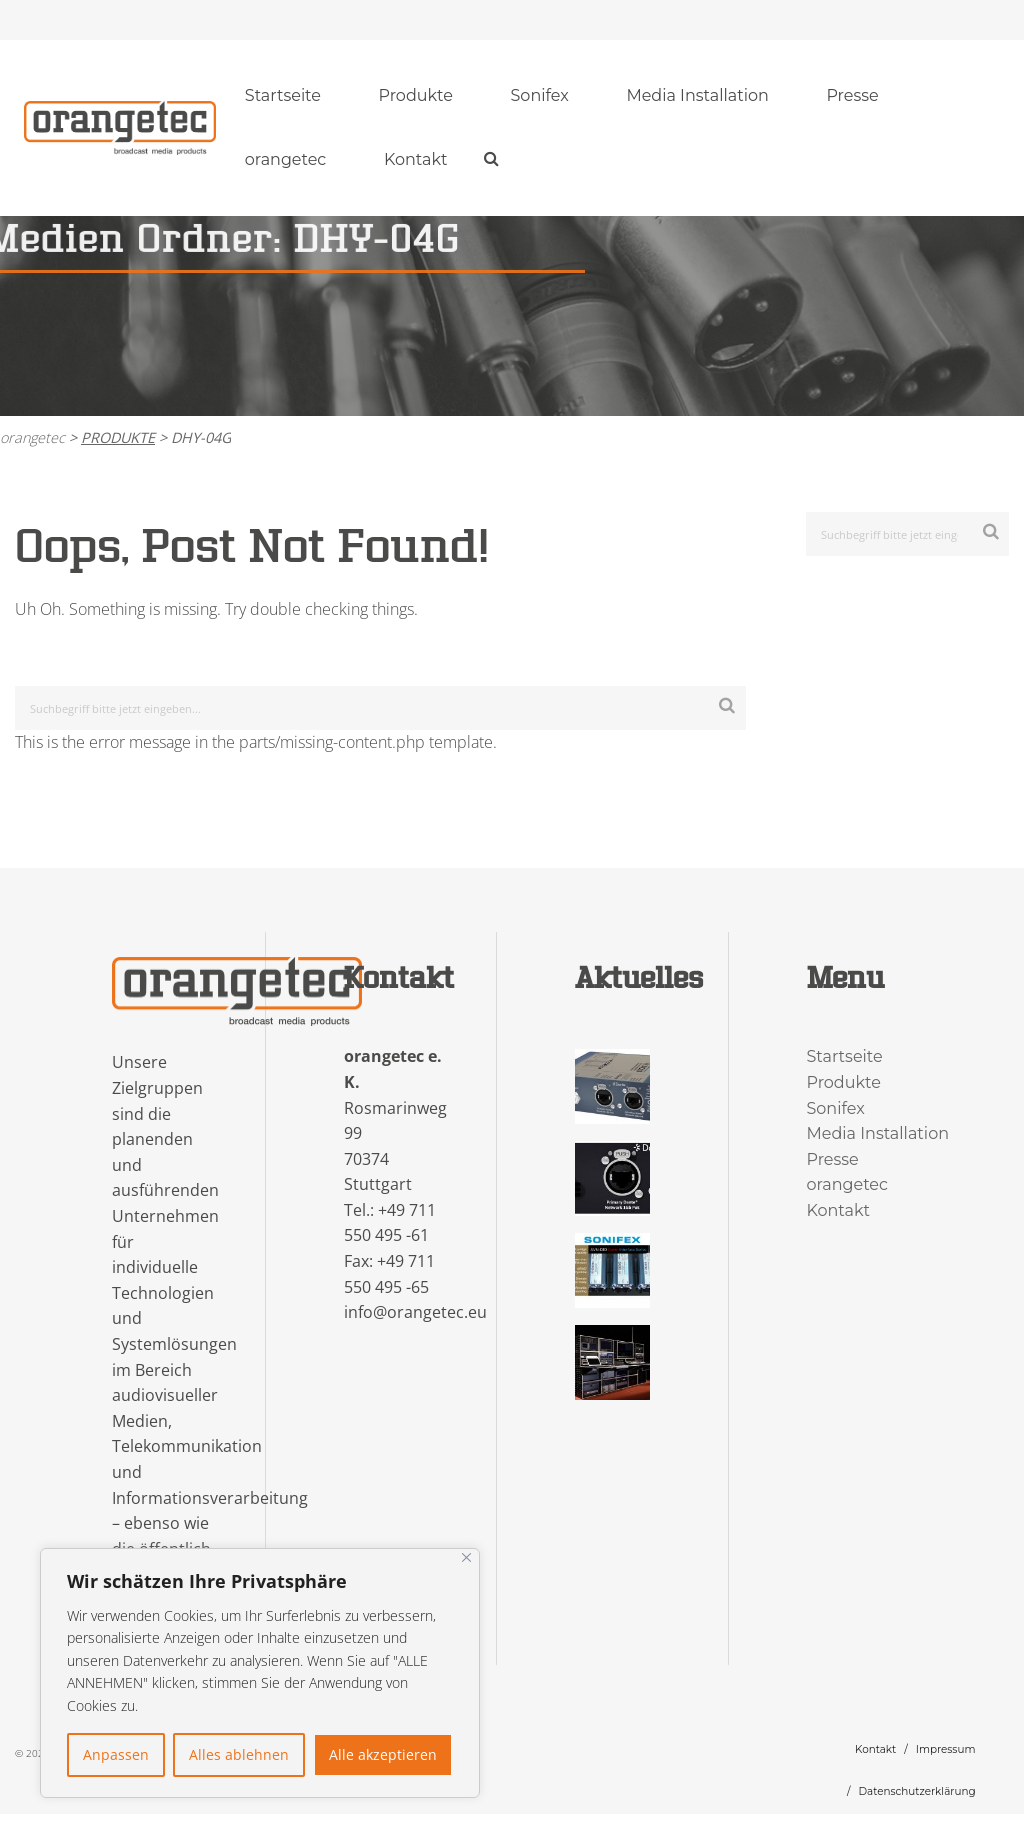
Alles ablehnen (239, 1754)
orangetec (286, 159)
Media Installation (697, 95)
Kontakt (416, 159)
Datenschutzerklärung (916, 1791)
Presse (852, 95)
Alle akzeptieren (383, 1754)
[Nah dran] (466, 1557)
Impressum (946, 1749)
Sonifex (540, 95)
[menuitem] (283, 96)
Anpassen (116, 1754)
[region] (260, 1673)
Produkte (416, 95)
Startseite (283, 95)
